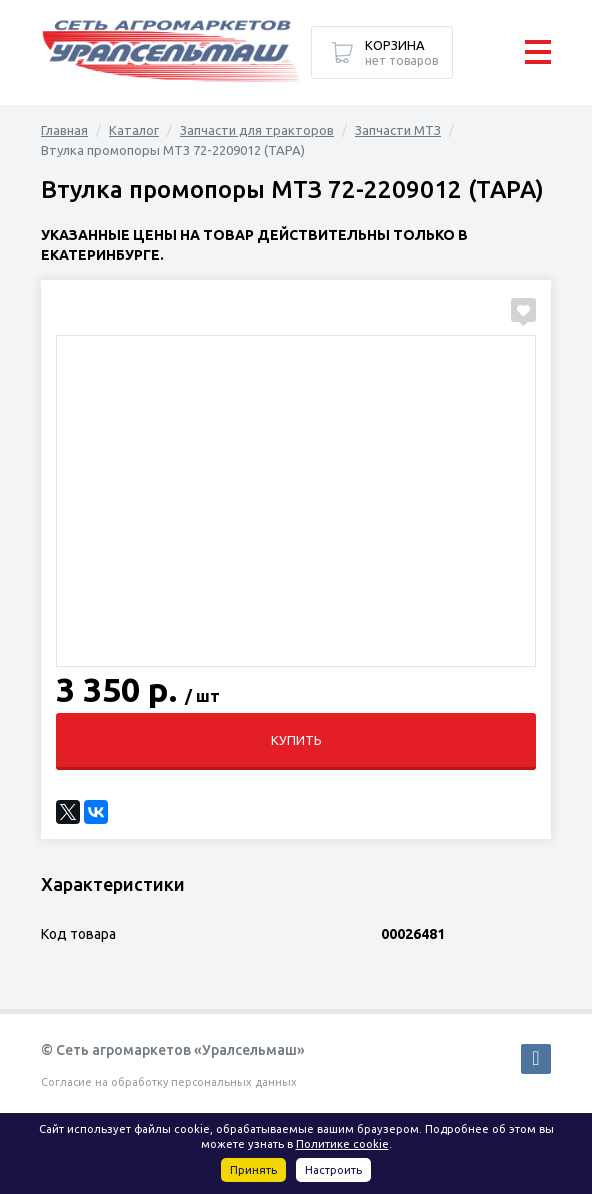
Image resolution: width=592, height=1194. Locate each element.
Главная (64, 130)
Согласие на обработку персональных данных (169, 1082)
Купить (296, 740)
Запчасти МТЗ (398, 130)
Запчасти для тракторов (257, 130)
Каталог (134, 130)
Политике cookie (342, 1144)
